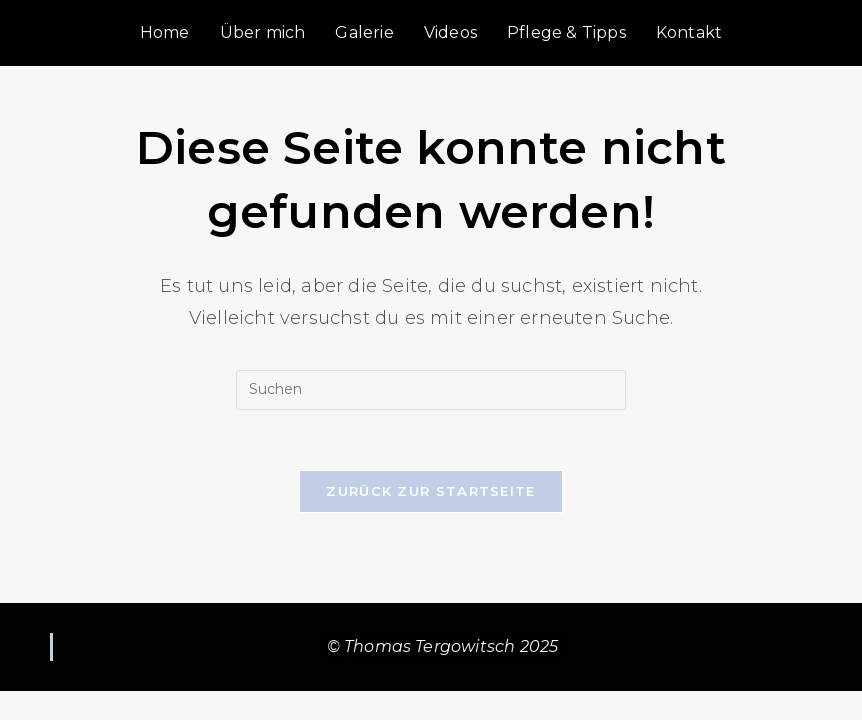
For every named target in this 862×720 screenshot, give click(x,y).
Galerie (364, 32)
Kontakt (689, 32)
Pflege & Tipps (566, 32)
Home (165, 32)
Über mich (263, 32)
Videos (450, 32)
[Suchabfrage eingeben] (431, 390)
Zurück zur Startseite (430, 491)
